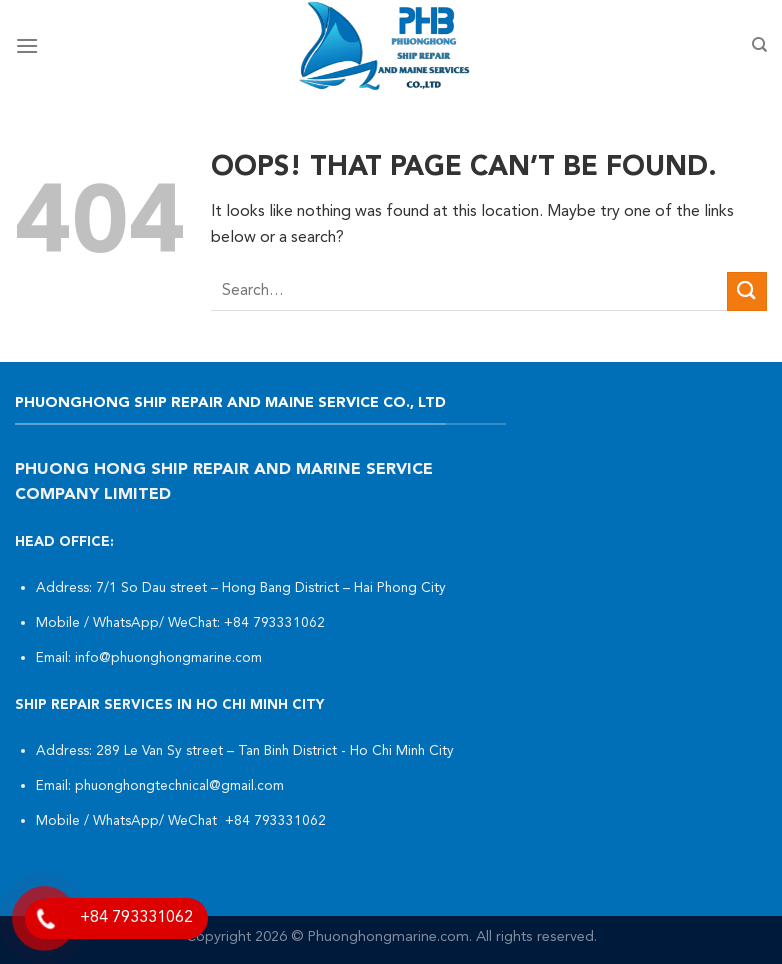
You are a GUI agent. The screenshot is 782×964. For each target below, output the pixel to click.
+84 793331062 (276, 623)
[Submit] (747, 291)
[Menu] (27, 45)
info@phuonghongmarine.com (168, 658)
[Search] (759, 45)
